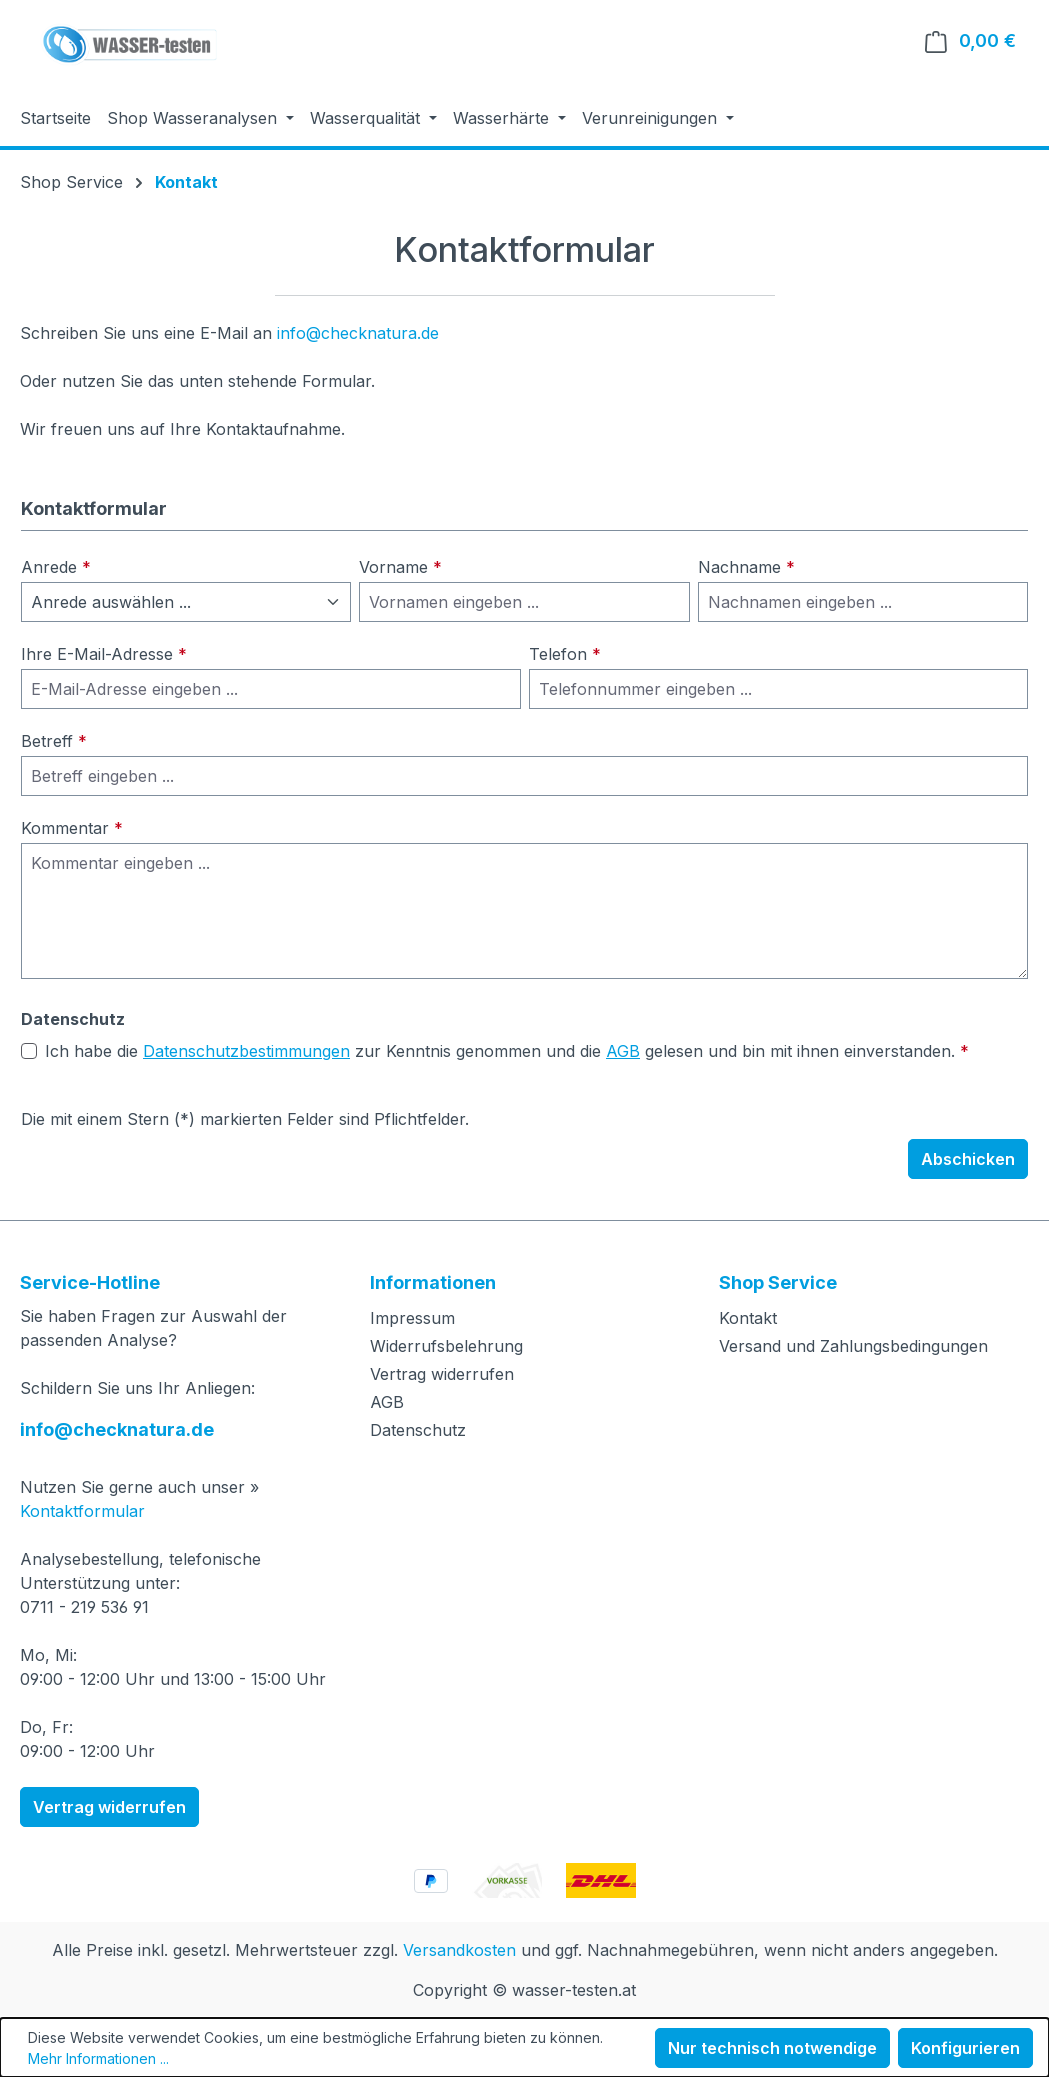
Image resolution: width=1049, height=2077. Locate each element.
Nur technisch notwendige (772, 2048)
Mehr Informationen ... (98, 2058)
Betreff (54, 741)
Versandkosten (459, 1950)
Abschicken (968, 1159)
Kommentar (72, 828)
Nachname (746, 567)
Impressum (412, 1318)
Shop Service (778, 1282)
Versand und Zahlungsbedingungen (853, 1346)
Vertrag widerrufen (109, 1807)
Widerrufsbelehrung (446, 1346)
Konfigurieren (965, 2048)
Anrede (56, 567)
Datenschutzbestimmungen (246, 1051)
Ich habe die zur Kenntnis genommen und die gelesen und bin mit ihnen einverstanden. (507, 1051)
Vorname (400, 567)
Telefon (565, 654)
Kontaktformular (82, 1511)
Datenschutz (418, 1430)
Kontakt (748, 1318)
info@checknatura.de (358, 333)
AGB (623, 1051)
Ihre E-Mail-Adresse (104, 654)
